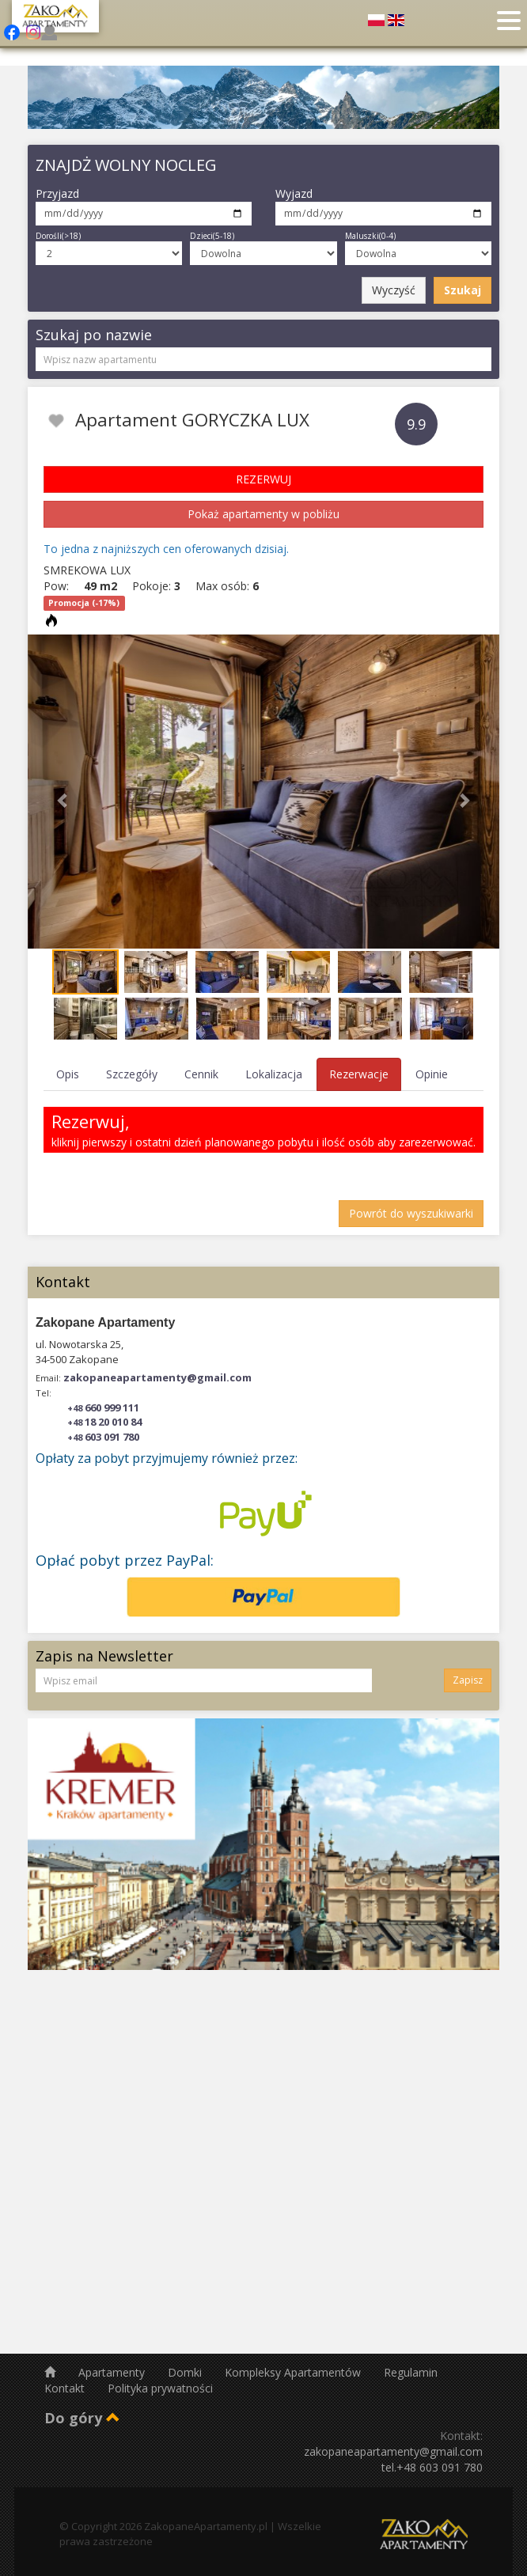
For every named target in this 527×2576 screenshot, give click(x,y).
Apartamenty (113, 2372)
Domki (186, 2372)
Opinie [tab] (431, 1074)
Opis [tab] (67, 1074)
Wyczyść (393, 289)
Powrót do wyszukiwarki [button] (411, 1213)
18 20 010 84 (104, 1422)
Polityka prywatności (160, 2388)
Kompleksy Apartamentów (294, 2372)
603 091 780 (103, 1437)
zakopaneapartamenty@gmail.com (157, 1377)
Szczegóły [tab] (131, 1074)
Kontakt (66, 2388)
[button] (63, 792)
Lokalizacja (273, 1074)
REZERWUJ (263, 479)
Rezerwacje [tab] (359, 1074)
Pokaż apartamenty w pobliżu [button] (263, 513)
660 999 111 (103, 1407)
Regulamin (411, 2372)
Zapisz (468, 1680)
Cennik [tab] (201, 1074)
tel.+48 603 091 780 (432, 2467)
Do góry (82, 2417)
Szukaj (462, 289)
